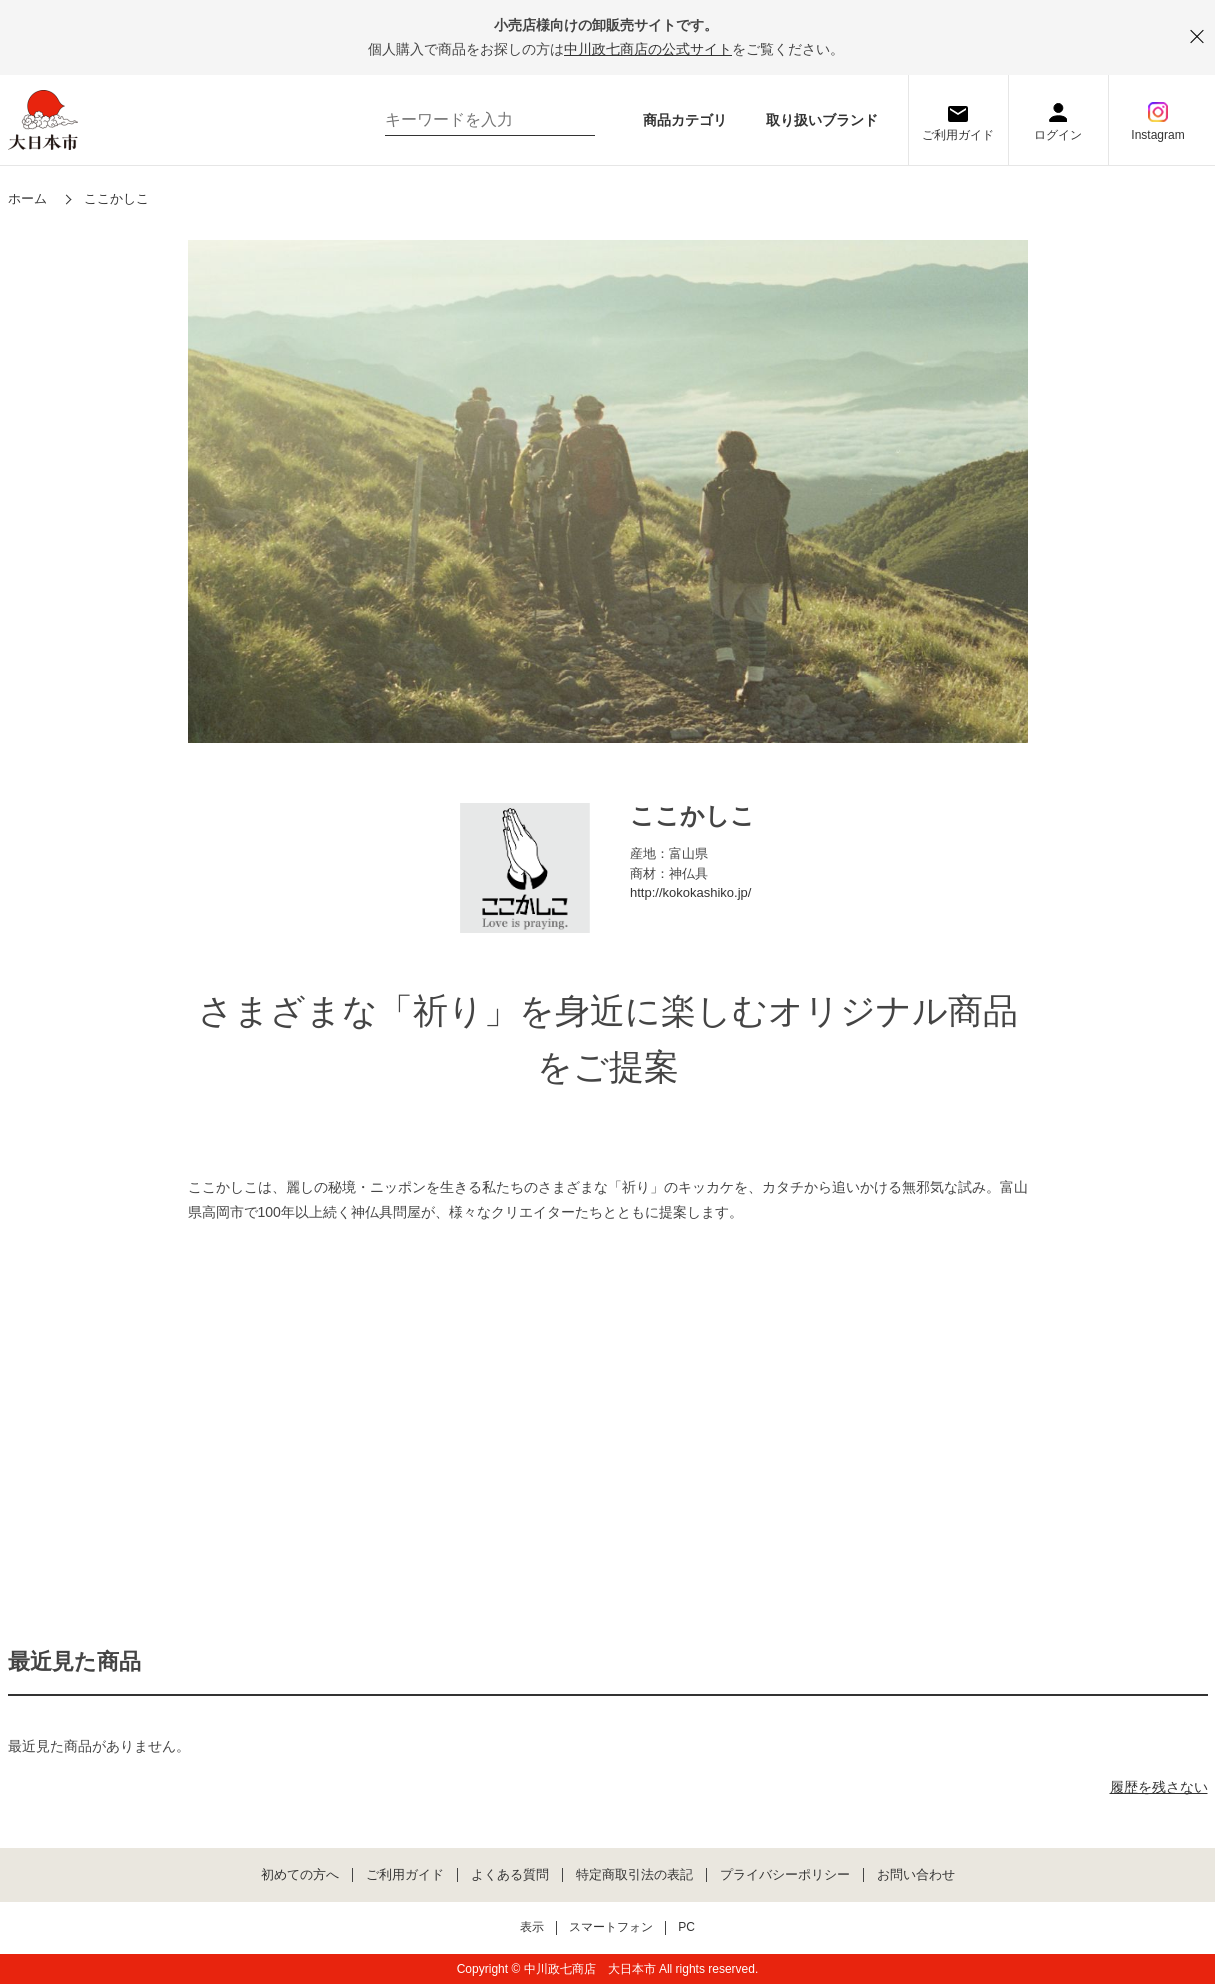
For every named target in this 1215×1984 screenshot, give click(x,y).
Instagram (1157, 135)
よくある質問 (510, 1875)
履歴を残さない (1159, 1787)
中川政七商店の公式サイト (648, 49)
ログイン (1058, 135)
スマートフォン (611, 1927)
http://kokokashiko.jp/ (690, 892)
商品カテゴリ (685, 120)
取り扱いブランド (822, 120)
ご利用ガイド (958, 135)
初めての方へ (300, 1875)
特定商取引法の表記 (634, 1875)
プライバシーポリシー (785, 1875)
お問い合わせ (916, 1875)
